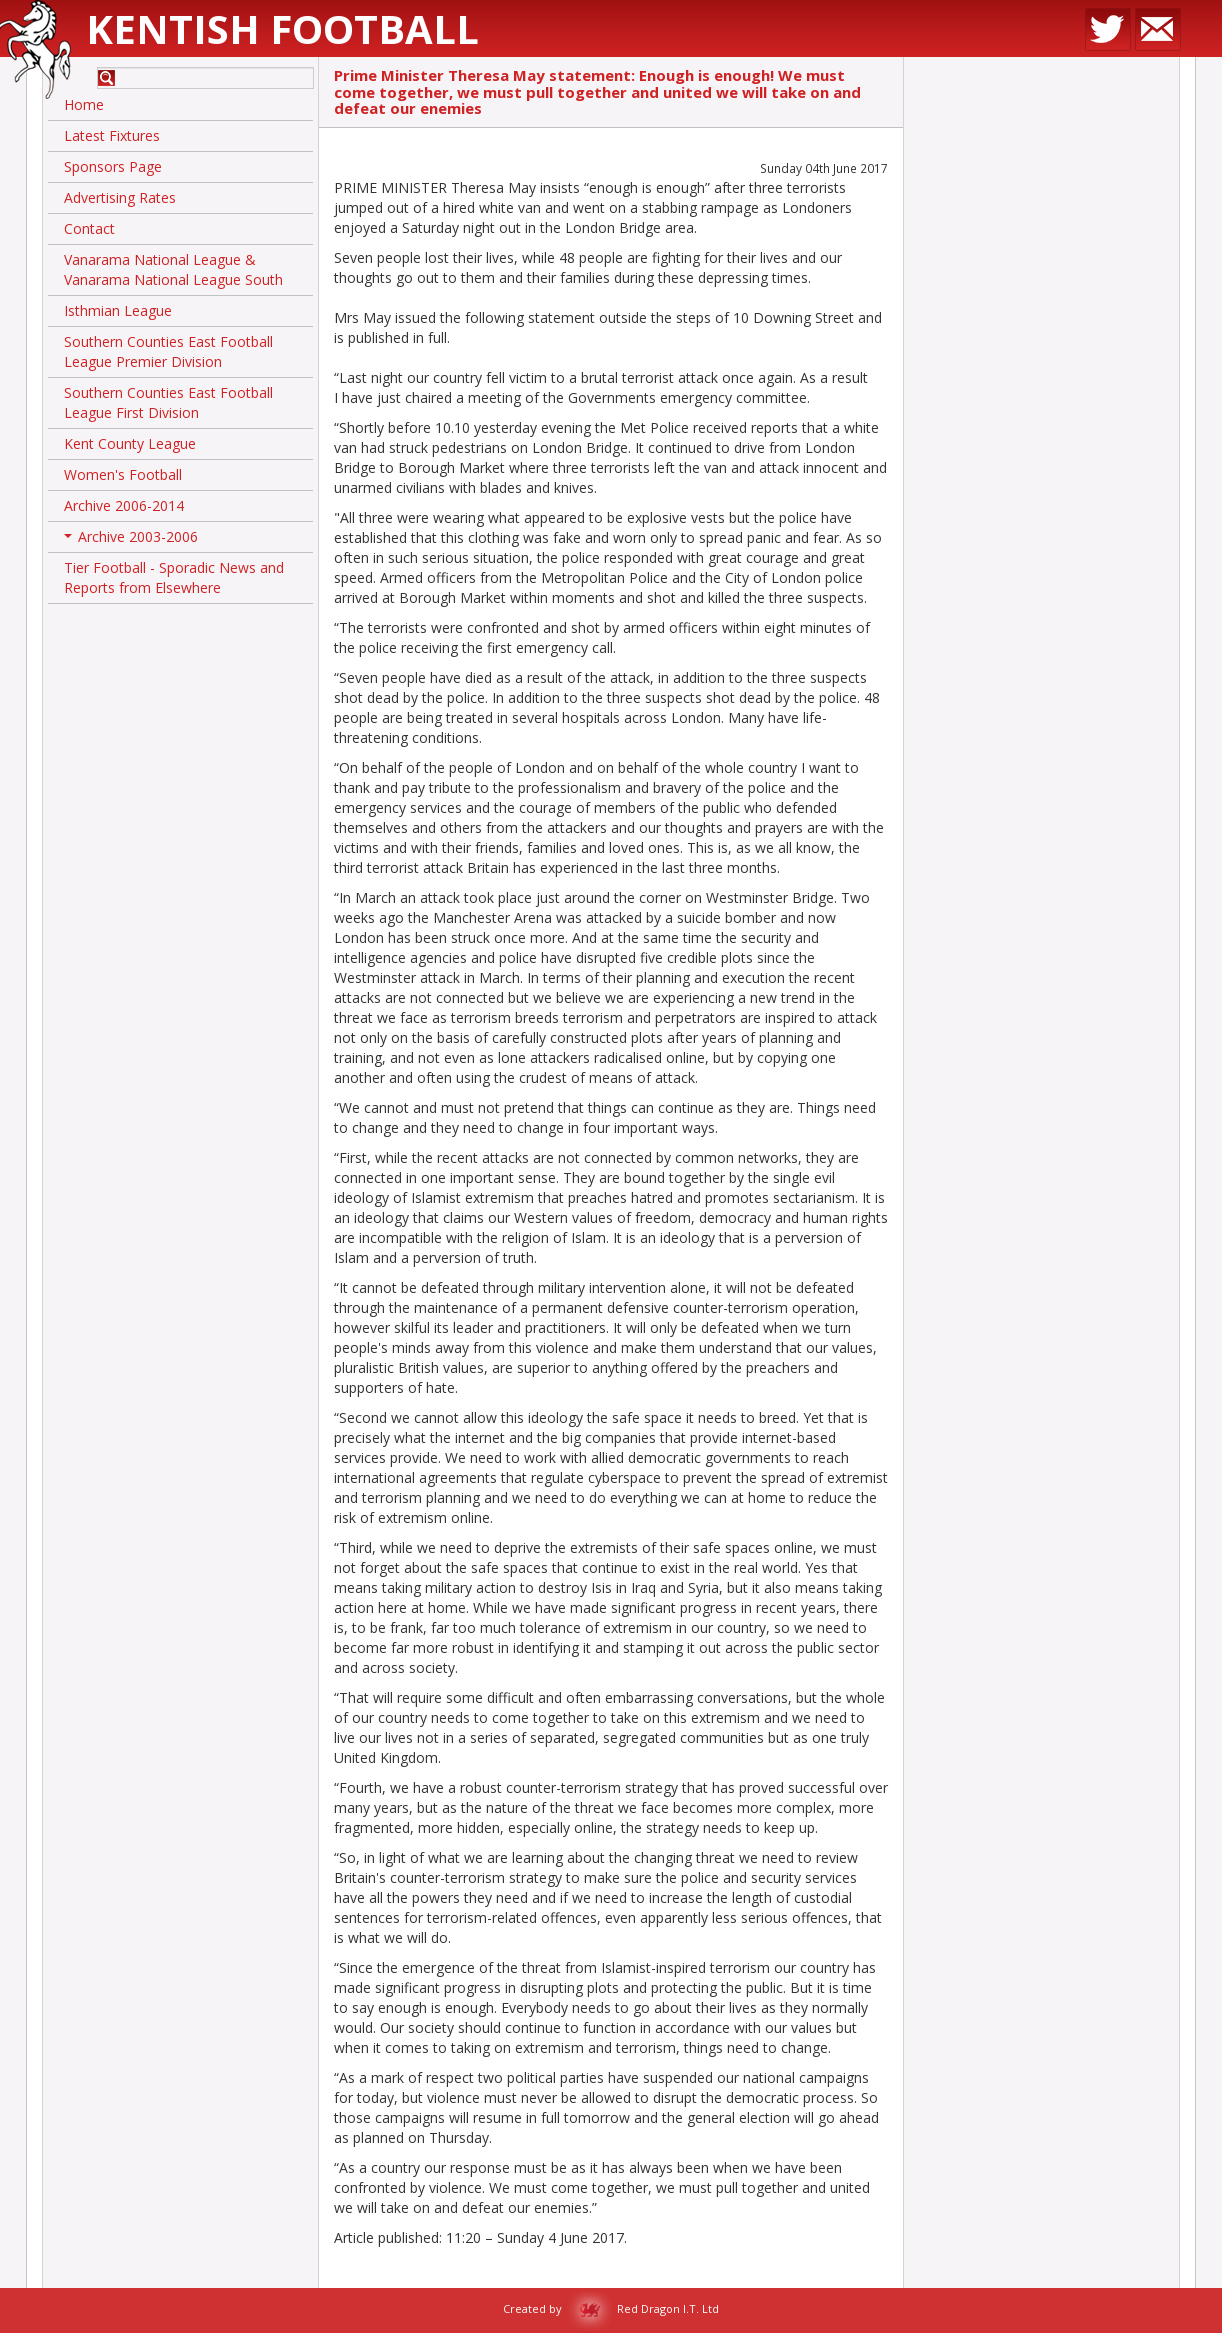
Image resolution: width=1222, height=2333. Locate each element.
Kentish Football (282, 28)
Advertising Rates (120, 197)
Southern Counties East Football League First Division (168, 402)
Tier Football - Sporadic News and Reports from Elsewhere (174, 577)
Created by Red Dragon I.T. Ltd (611, 2308)
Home (84, 104)
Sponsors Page (113, 166)
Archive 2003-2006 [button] (131, 540)
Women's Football (123, 474)
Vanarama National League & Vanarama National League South (173, 269)
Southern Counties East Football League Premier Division (168, 351)
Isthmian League (118, 310)
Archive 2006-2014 (124, 505)
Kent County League (130, 443)
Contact (89, 228)
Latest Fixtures (112, 135)
